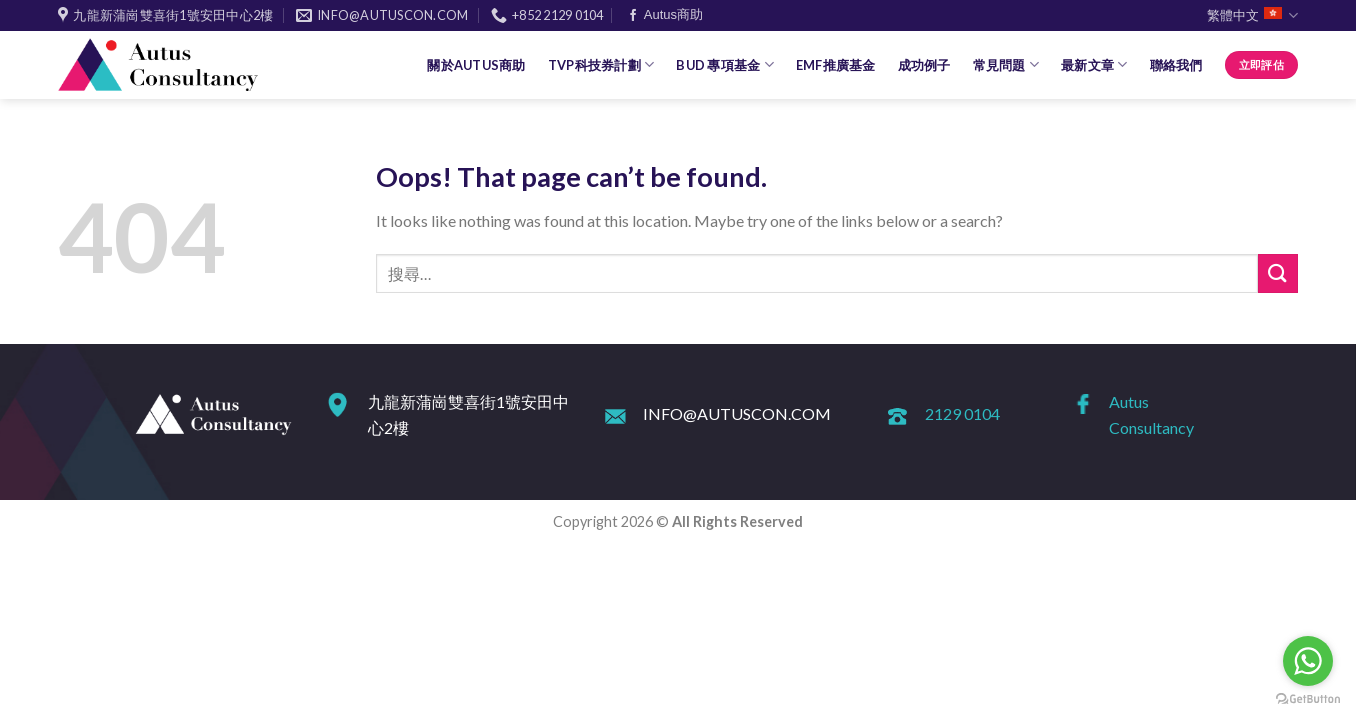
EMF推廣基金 (836, 65)
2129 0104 (962, 413)
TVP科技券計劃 (601, 64)
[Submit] (1278, 273)
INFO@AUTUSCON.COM (737, 413)
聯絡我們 (1176, 65)
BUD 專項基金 (725, 64)
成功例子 (924, 65)
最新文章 (1094, 64)
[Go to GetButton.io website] (1308, 699)
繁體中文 (1252, 15)
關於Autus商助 (476, 65)
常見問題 (1006, 64)
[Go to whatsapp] (1308, 661)
